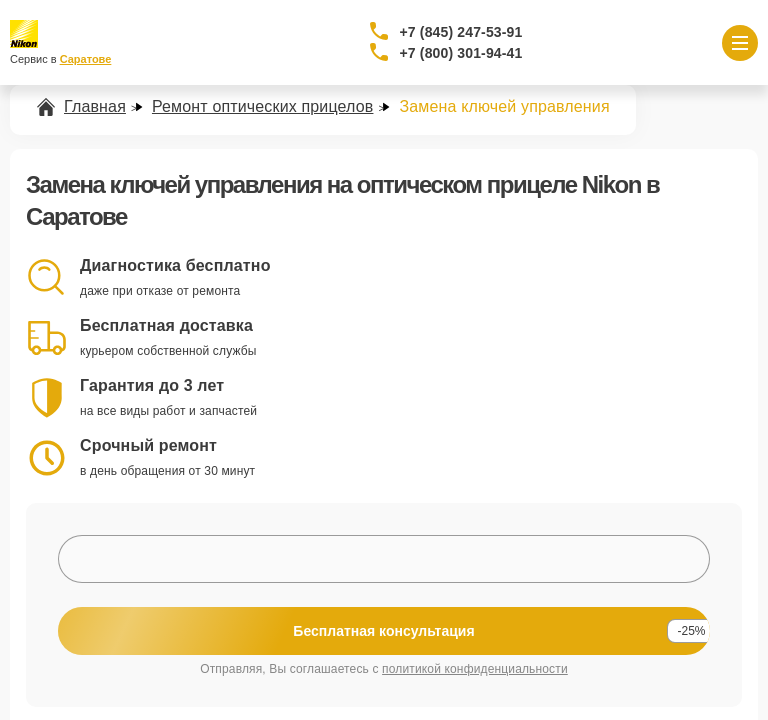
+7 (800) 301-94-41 (461, 53)
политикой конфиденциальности (475, 669)
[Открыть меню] (740, 43)
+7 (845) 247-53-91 (461, 32)
